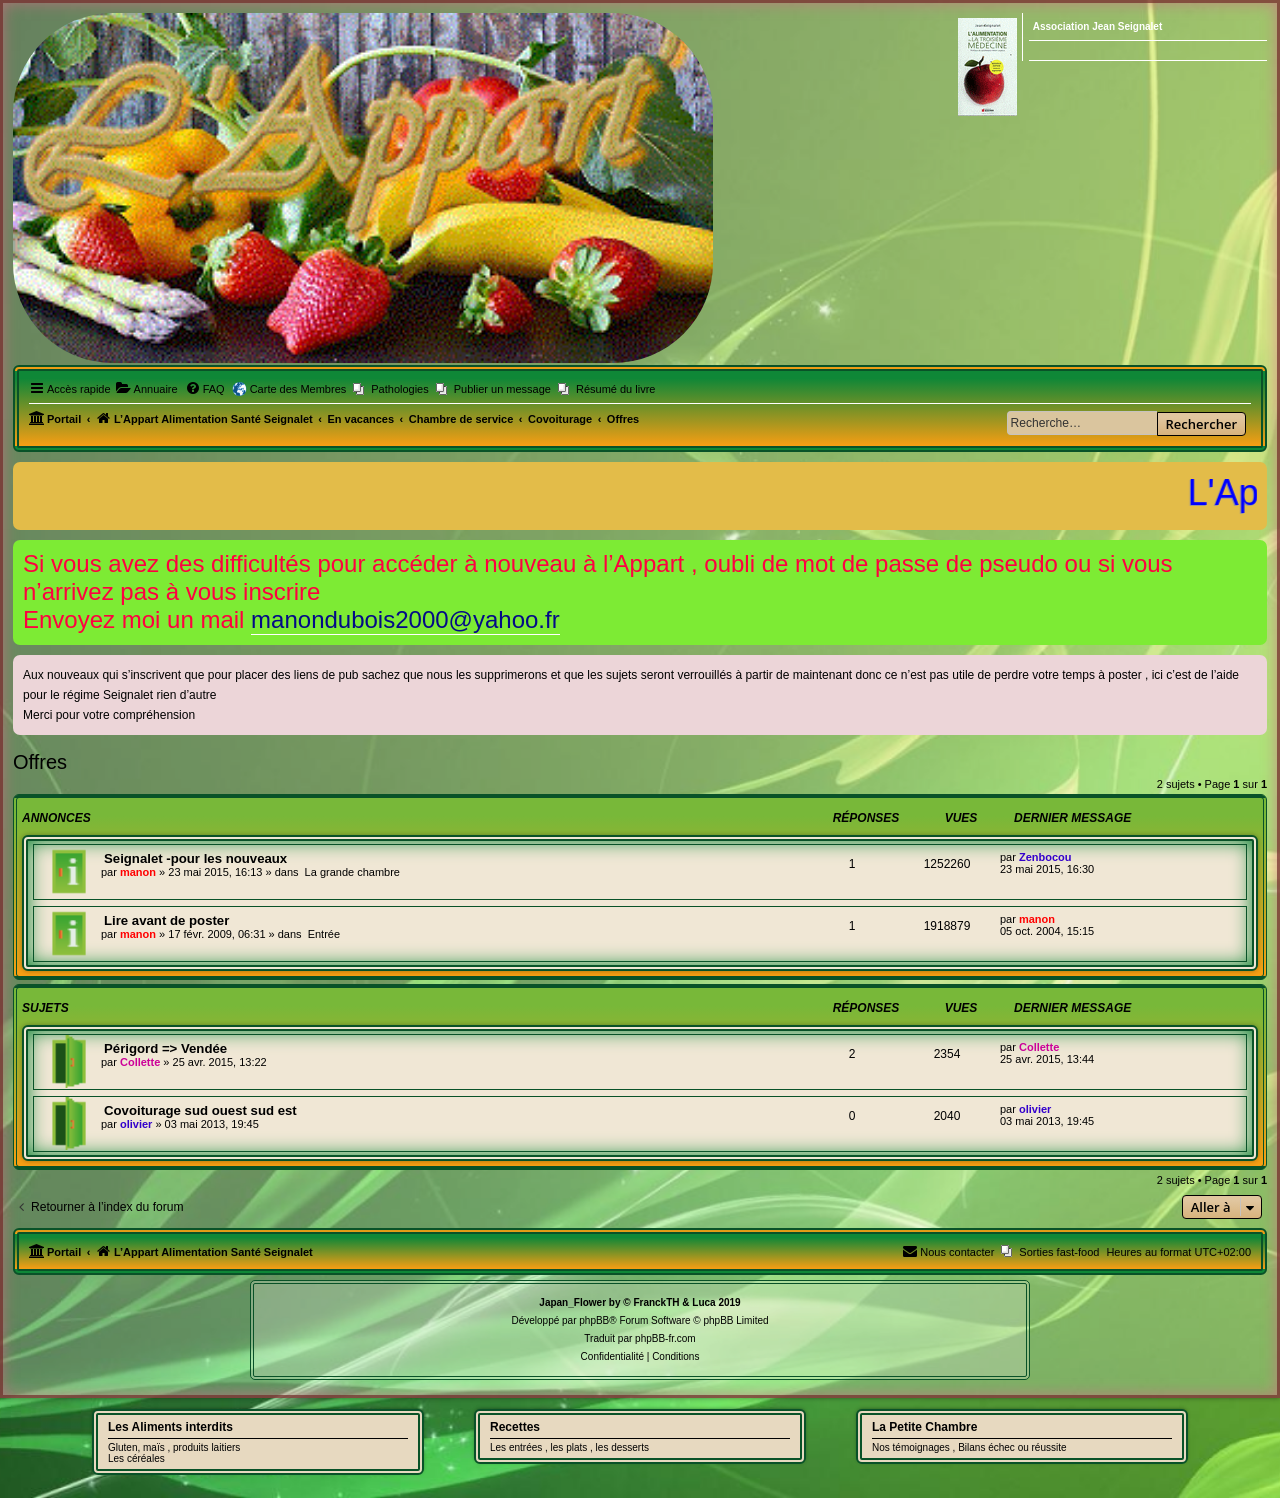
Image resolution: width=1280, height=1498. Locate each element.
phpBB (594, 1320)
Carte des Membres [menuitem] (298, 389)
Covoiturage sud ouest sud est (200, 1110)
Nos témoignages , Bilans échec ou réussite (969, 1447)
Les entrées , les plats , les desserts (569, 1447)
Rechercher (1201, 424)
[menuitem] (147, 389)
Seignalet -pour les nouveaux (195, 858)
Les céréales (136, 1458)
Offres (40, 762)
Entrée (324, 934)
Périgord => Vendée (165, 1048)
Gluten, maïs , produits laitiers (174, 1447)
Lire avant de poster (166, 920)
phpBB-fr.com (665, 1338)
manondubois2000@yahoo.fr (405, 619)
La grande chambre (352, 872)
